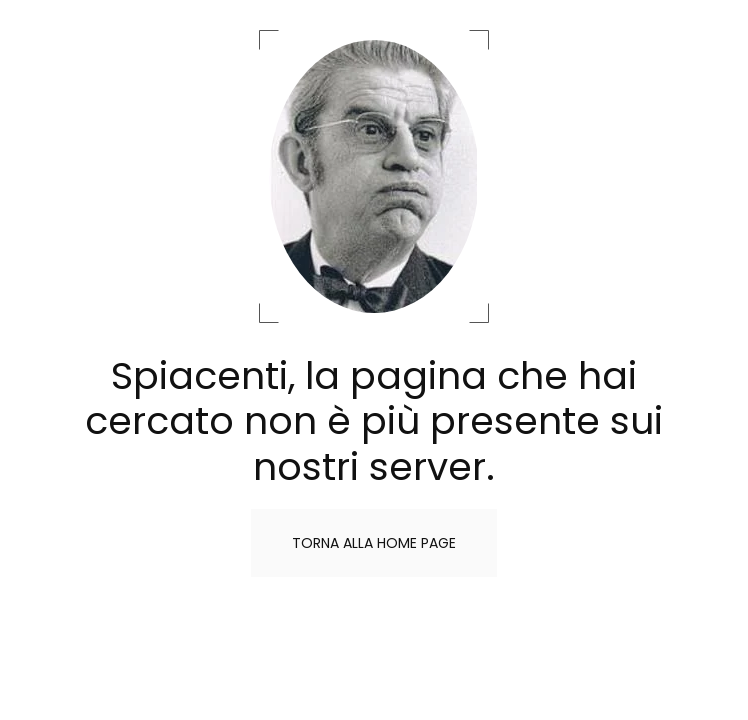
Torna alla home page (374, 543)
